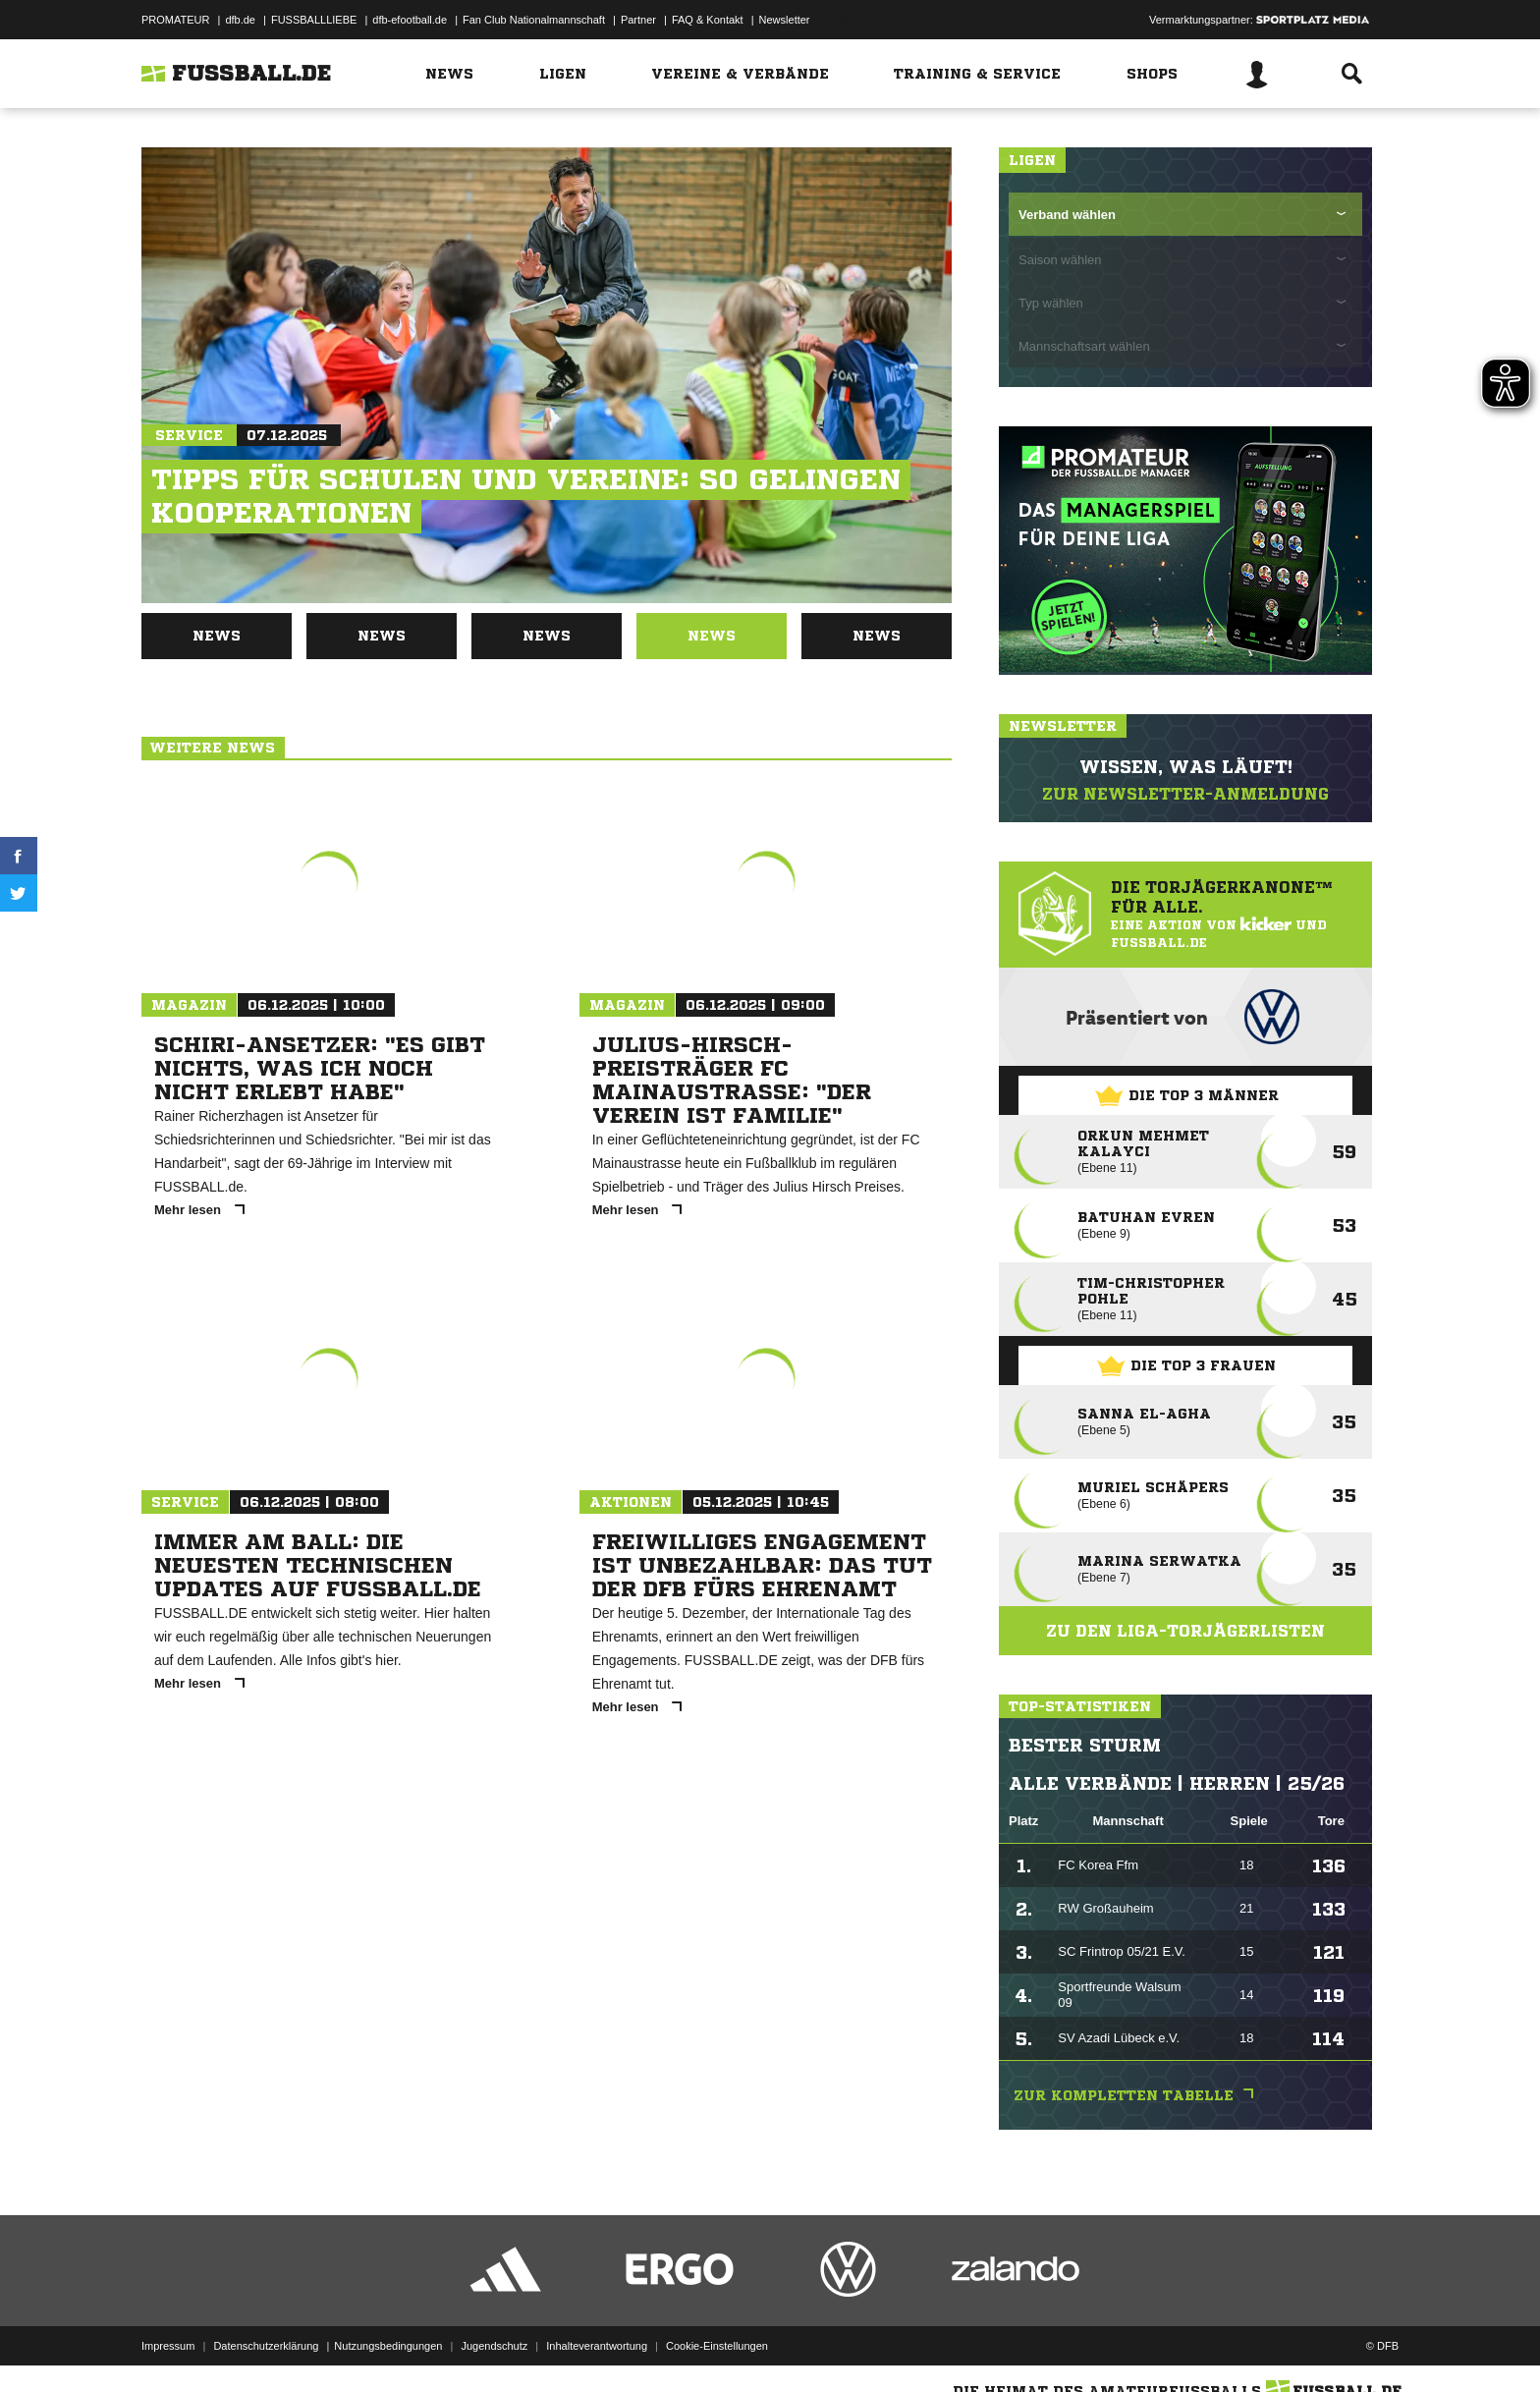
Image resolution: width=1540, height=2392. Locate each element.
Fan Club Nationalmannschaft (534, 20)
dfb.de (240, 20)
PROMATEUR (175, 20)
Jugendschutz (494, 2346)
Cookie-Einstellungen (717, 2346)
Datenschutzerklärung (265, 2346)
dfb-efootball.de (409, 20)
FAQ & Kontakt (707, 20)
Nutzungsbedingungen (388, 2346)
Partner (638, 20)
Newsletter (784, 20)
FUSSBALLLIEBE (314, 20)
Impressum (167, 2346)
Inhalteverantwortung (596, 2346)
